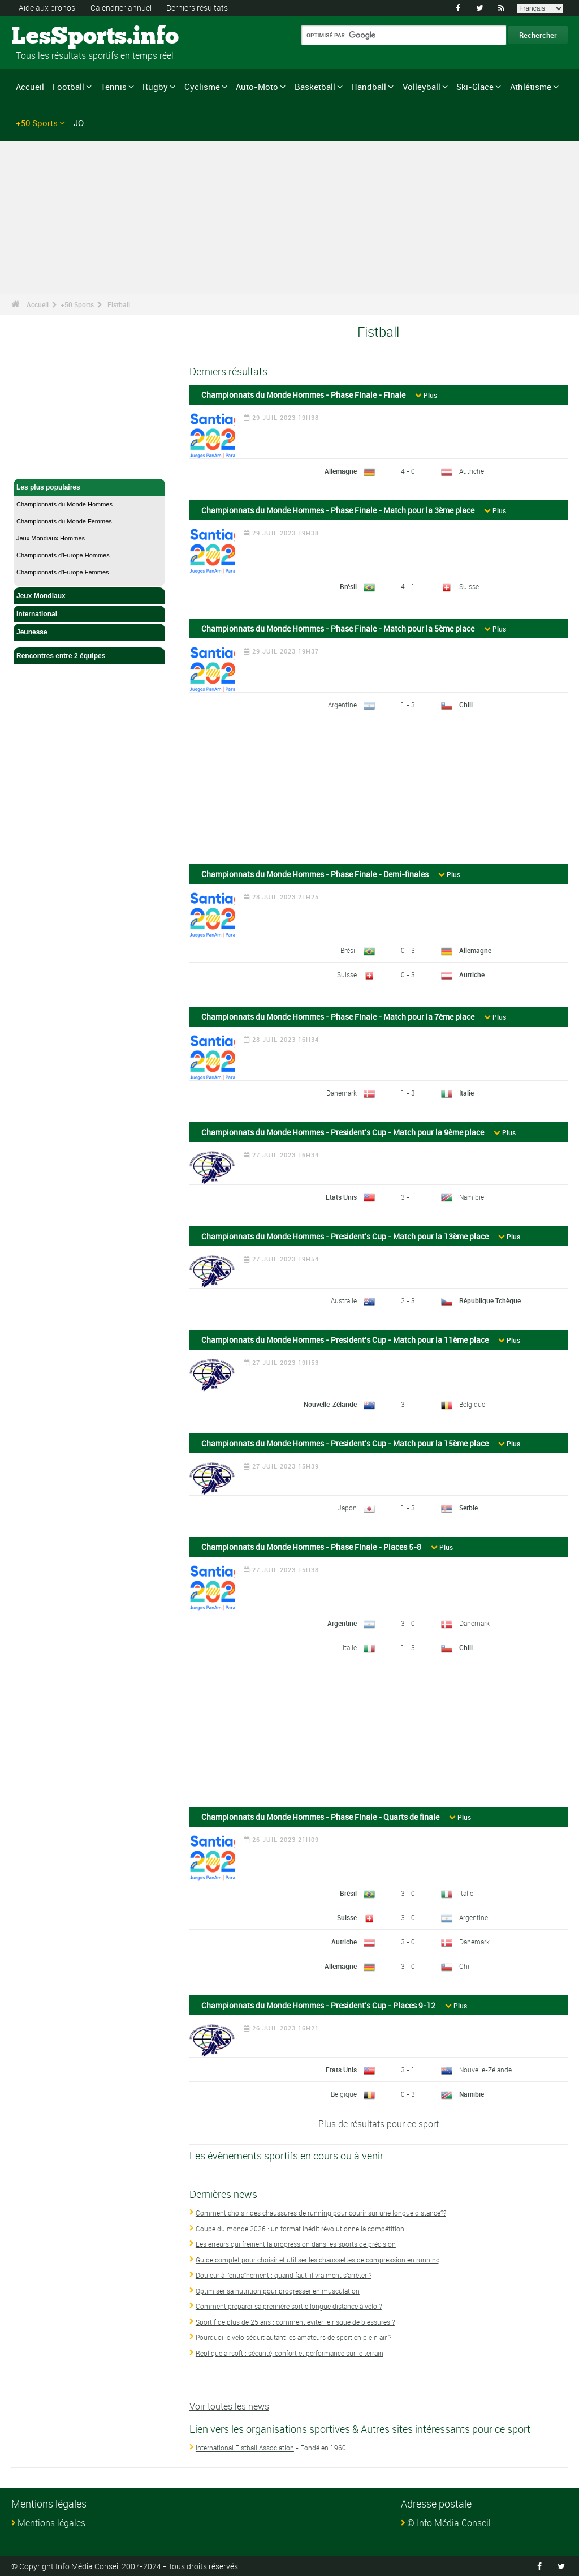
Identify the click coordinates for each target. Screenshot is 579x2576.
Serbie (468, 1507)
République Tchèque (490, 1300)
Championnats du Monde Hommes (64, 504)
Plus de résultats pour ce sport (378, 2124)
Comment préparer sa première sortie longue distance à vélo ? (289, 2306)
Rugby (155, 86)
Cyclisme (202, 86)
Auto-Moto (257, 86)
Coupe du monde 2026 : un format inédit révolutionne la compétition (300, 2228)
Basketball (315, 86)
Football (68, 86)
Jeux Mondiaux (89, 595)
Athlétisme (530, 86)
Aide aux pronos (47, 7)
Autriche (471, 470)
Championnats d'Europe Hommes (63, 555)
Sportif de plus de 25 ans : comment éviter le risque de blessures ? (295, 2321)
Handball (368, 86)
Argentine (342, 704)
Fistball (118, 304)
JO (79, 122)
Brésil (348, 586)
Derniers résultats (197, 7)
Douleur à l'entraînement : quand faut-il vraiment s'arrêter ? (283, 2274)
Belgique (472, 1404)
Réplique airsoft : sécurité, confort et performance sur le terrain (289, 2353)
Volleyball (421, 86)
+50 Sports (37, 122)
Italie (466, 1092)
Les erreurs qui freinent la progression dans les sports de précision (296, 2243)
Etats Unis (341, 1196)
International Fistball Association (245, 2447)
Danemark (341, 1092)
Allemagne (341, 470)
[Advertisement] (378, 792)
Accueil (30, 86)
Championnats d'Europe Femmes (62, 572)
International (89, 614)
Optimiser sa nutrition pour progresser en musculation (278, 2290)
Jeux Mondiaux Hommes (50, 538)
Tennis (114, 86)
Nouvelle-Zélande (330, 1404)
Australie (344, 1300)
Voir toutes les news (229, 2406)
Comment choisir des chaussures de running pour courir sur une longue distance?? (321, 2212)
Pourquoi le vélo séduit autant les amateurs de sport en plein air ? (293, 2337)
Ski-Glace (475, 86)
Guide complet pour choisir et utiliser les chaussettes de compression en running (318, 2259)
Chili (466, 704)
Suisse (469, 586)
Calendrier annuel (121, 7)
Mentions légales (51, 2523)
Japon (347, 1507)
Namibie (471, 1196)
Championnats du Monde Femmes (64, 521)
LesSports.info (54, 37)
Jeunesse (89, 632)
